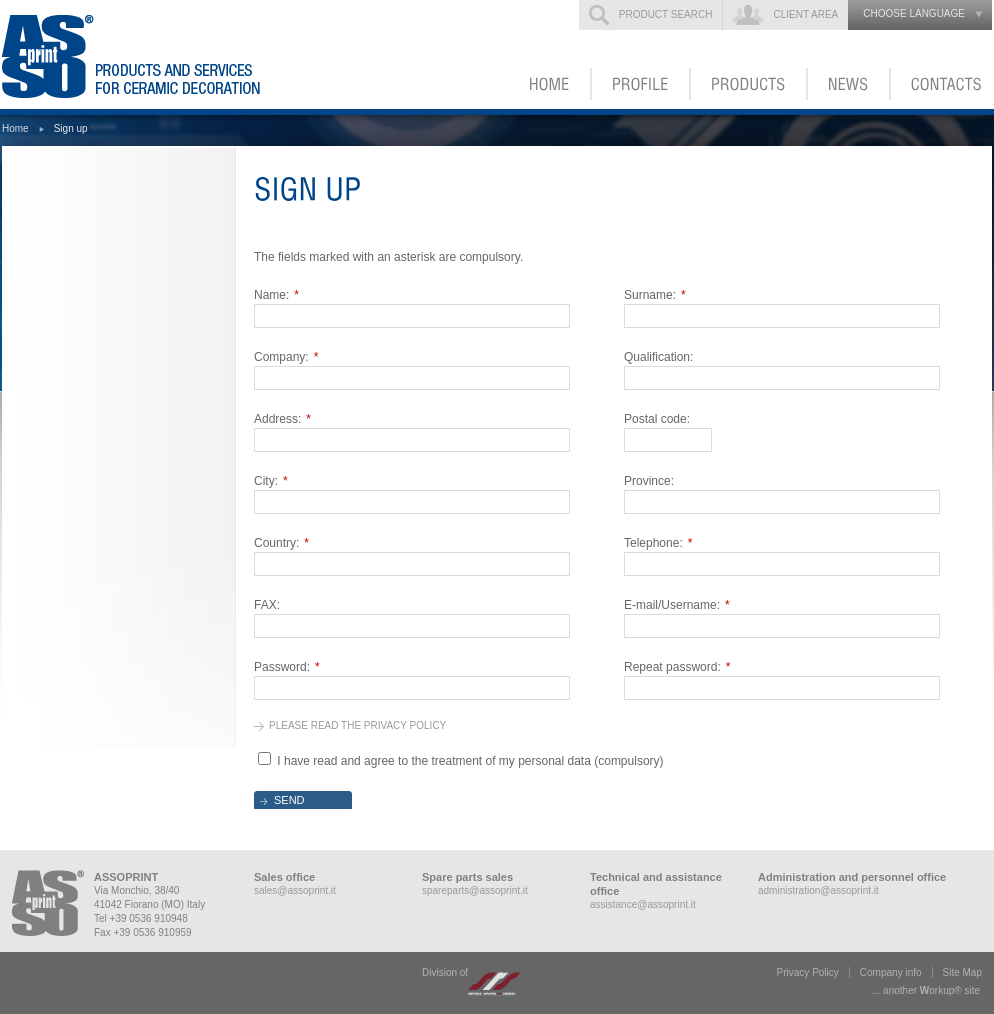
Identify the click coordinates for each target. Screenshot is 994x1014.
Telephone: (658, 543)
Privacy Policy (808, 972)
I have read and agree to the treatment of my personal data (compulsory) (470, 761)
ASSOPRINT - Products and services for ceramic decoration (161, 54)
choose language (914, 13)
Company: (286, 357)
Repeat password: (677, 667)
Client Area (805, 14)
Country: (281, 543)
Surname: (655, 295)
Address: (282, 419)
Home (15, 128)
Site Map (962, 972)
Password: (287, 667)
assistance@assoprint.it (643, 904)
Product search (666, 14)
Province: (649, 481)
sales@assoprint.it (295, 890)
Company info (891, 972)
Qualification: (658, 357)
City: (271, 481)
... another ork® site (926, 990)
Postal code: (657, 419)
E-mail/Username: (677, 605)
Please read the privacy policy (357, 725)
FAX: (267, 605)
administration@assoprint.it (818, 890)
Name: (276, 295)
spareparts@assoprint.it (475, 890)
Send (289, 800)
